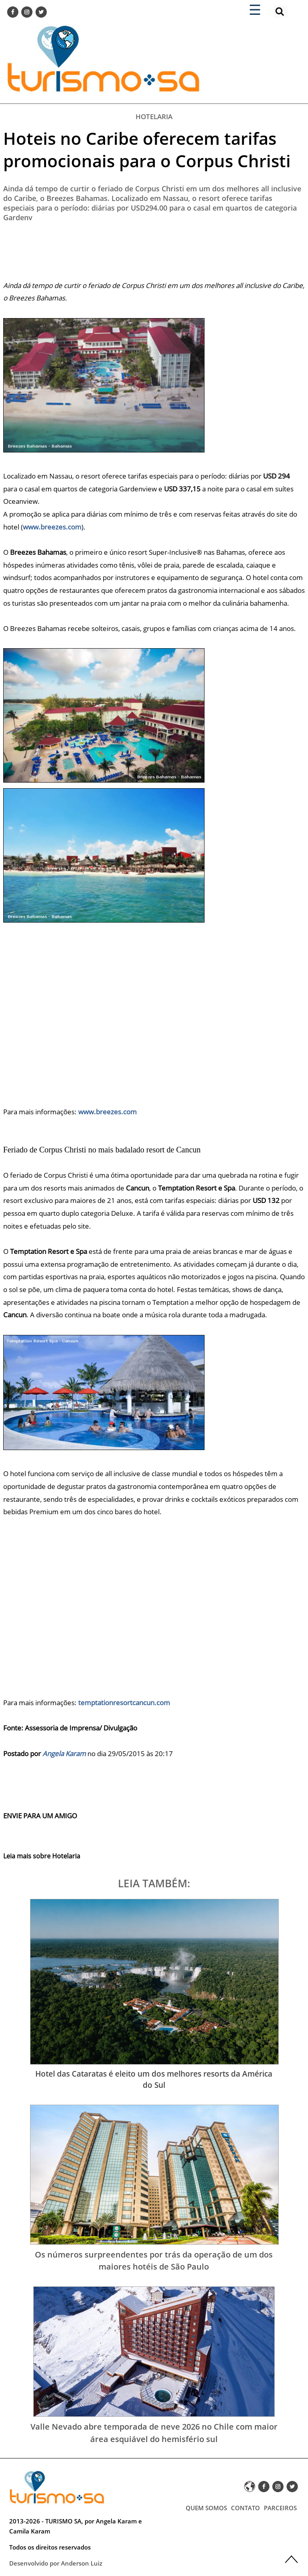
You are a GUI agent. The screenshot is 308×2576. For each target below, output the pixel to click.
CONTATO (245, 2508)
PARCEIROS (280, 2508)
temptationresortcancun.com (124, 1702)
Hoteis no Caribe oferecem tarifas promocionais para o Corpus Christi (147, 149)
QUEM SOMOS (206, 2508)
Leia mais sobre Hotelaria (41, 1856)
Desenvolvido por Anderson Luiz (55, 2563)
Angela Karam (64, 1753)
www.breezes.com (52, 526)
